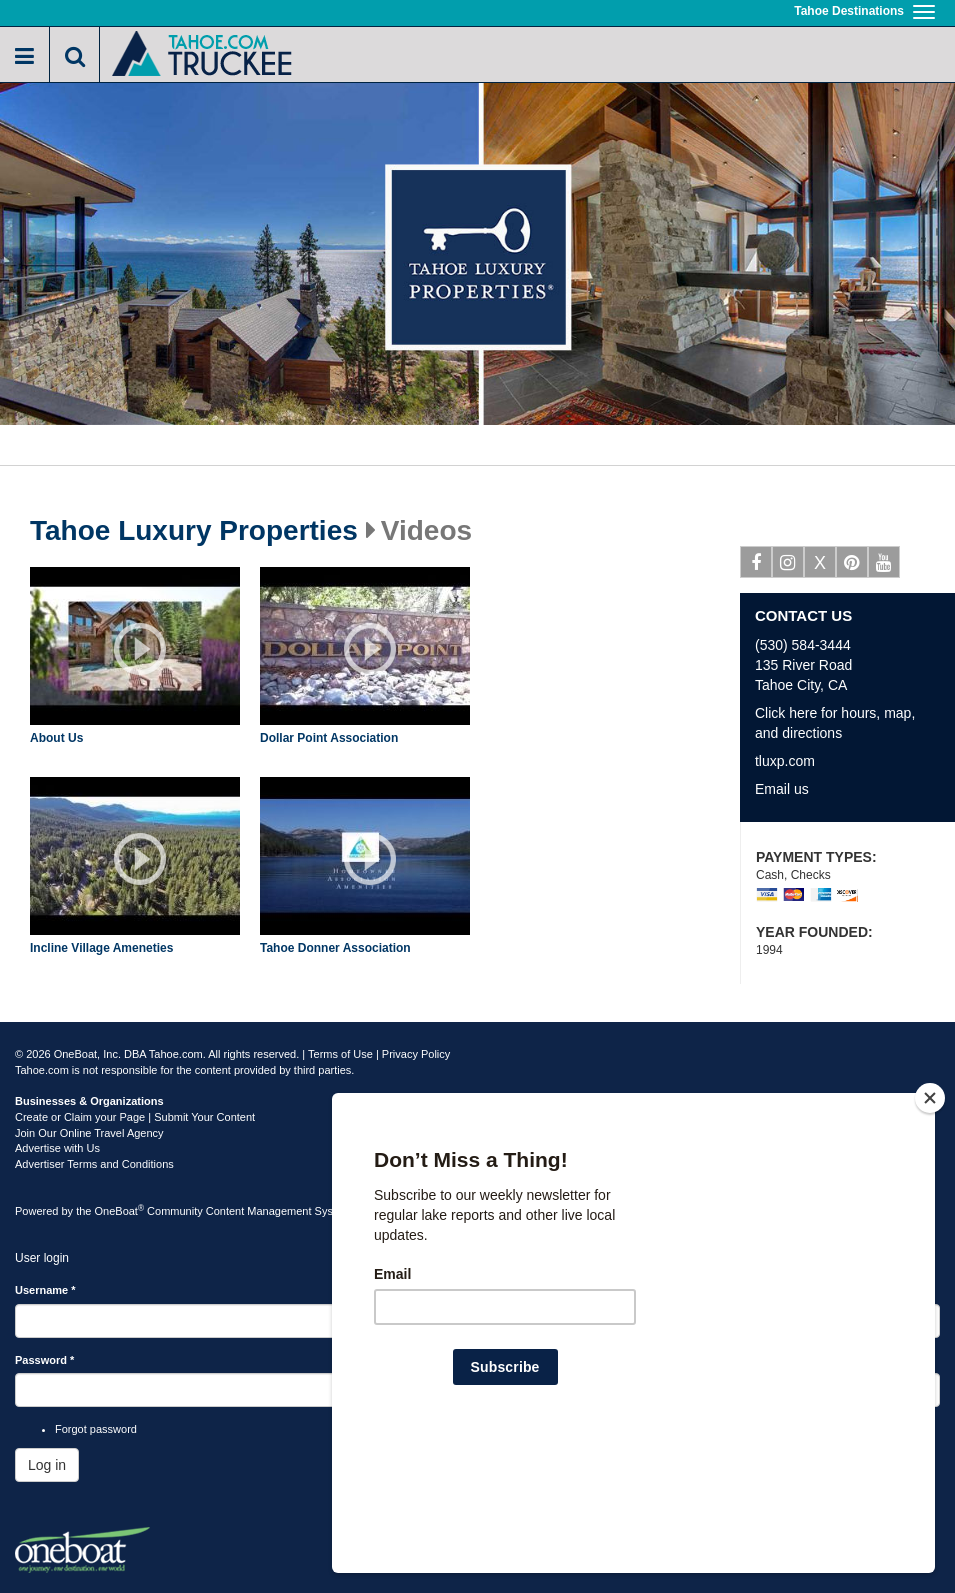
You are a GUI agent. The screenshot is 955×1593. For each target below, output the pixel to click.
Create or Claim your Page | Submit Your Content (135, 1117)
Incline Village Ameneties (101, 948)
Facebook (756, 566)
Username (45, 1290)
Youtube (884, 566)
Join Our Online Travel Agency (89, 1133)
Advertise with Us (57, 1148)
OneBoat (120, 1211)
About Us (56, 738)
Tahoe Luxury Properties (194, 531)
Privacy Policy (416, 1054)
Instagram (788, 566)
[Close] (930, 1227)
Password (44, 1360)
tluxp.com (785, 761)
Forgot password (96, 1429)
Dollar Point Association (329, 738)
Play (140, 649)
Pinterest (852, 566)
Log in (47, 1465)
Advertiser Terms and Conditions (94, 1164)
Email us (782, 789)
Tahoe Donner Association (335, 948)
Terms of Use (340, 1054)
